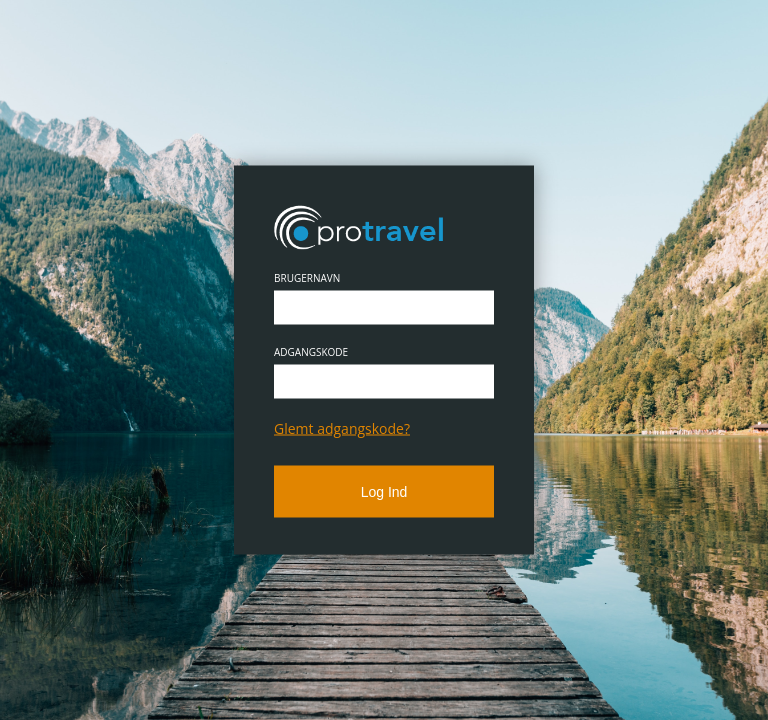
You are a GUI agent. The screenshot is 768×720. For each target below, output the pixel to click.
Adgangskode (311, 352)
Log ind (384, 492)
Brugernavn (307, 278)
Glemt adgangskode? (342, 428)
